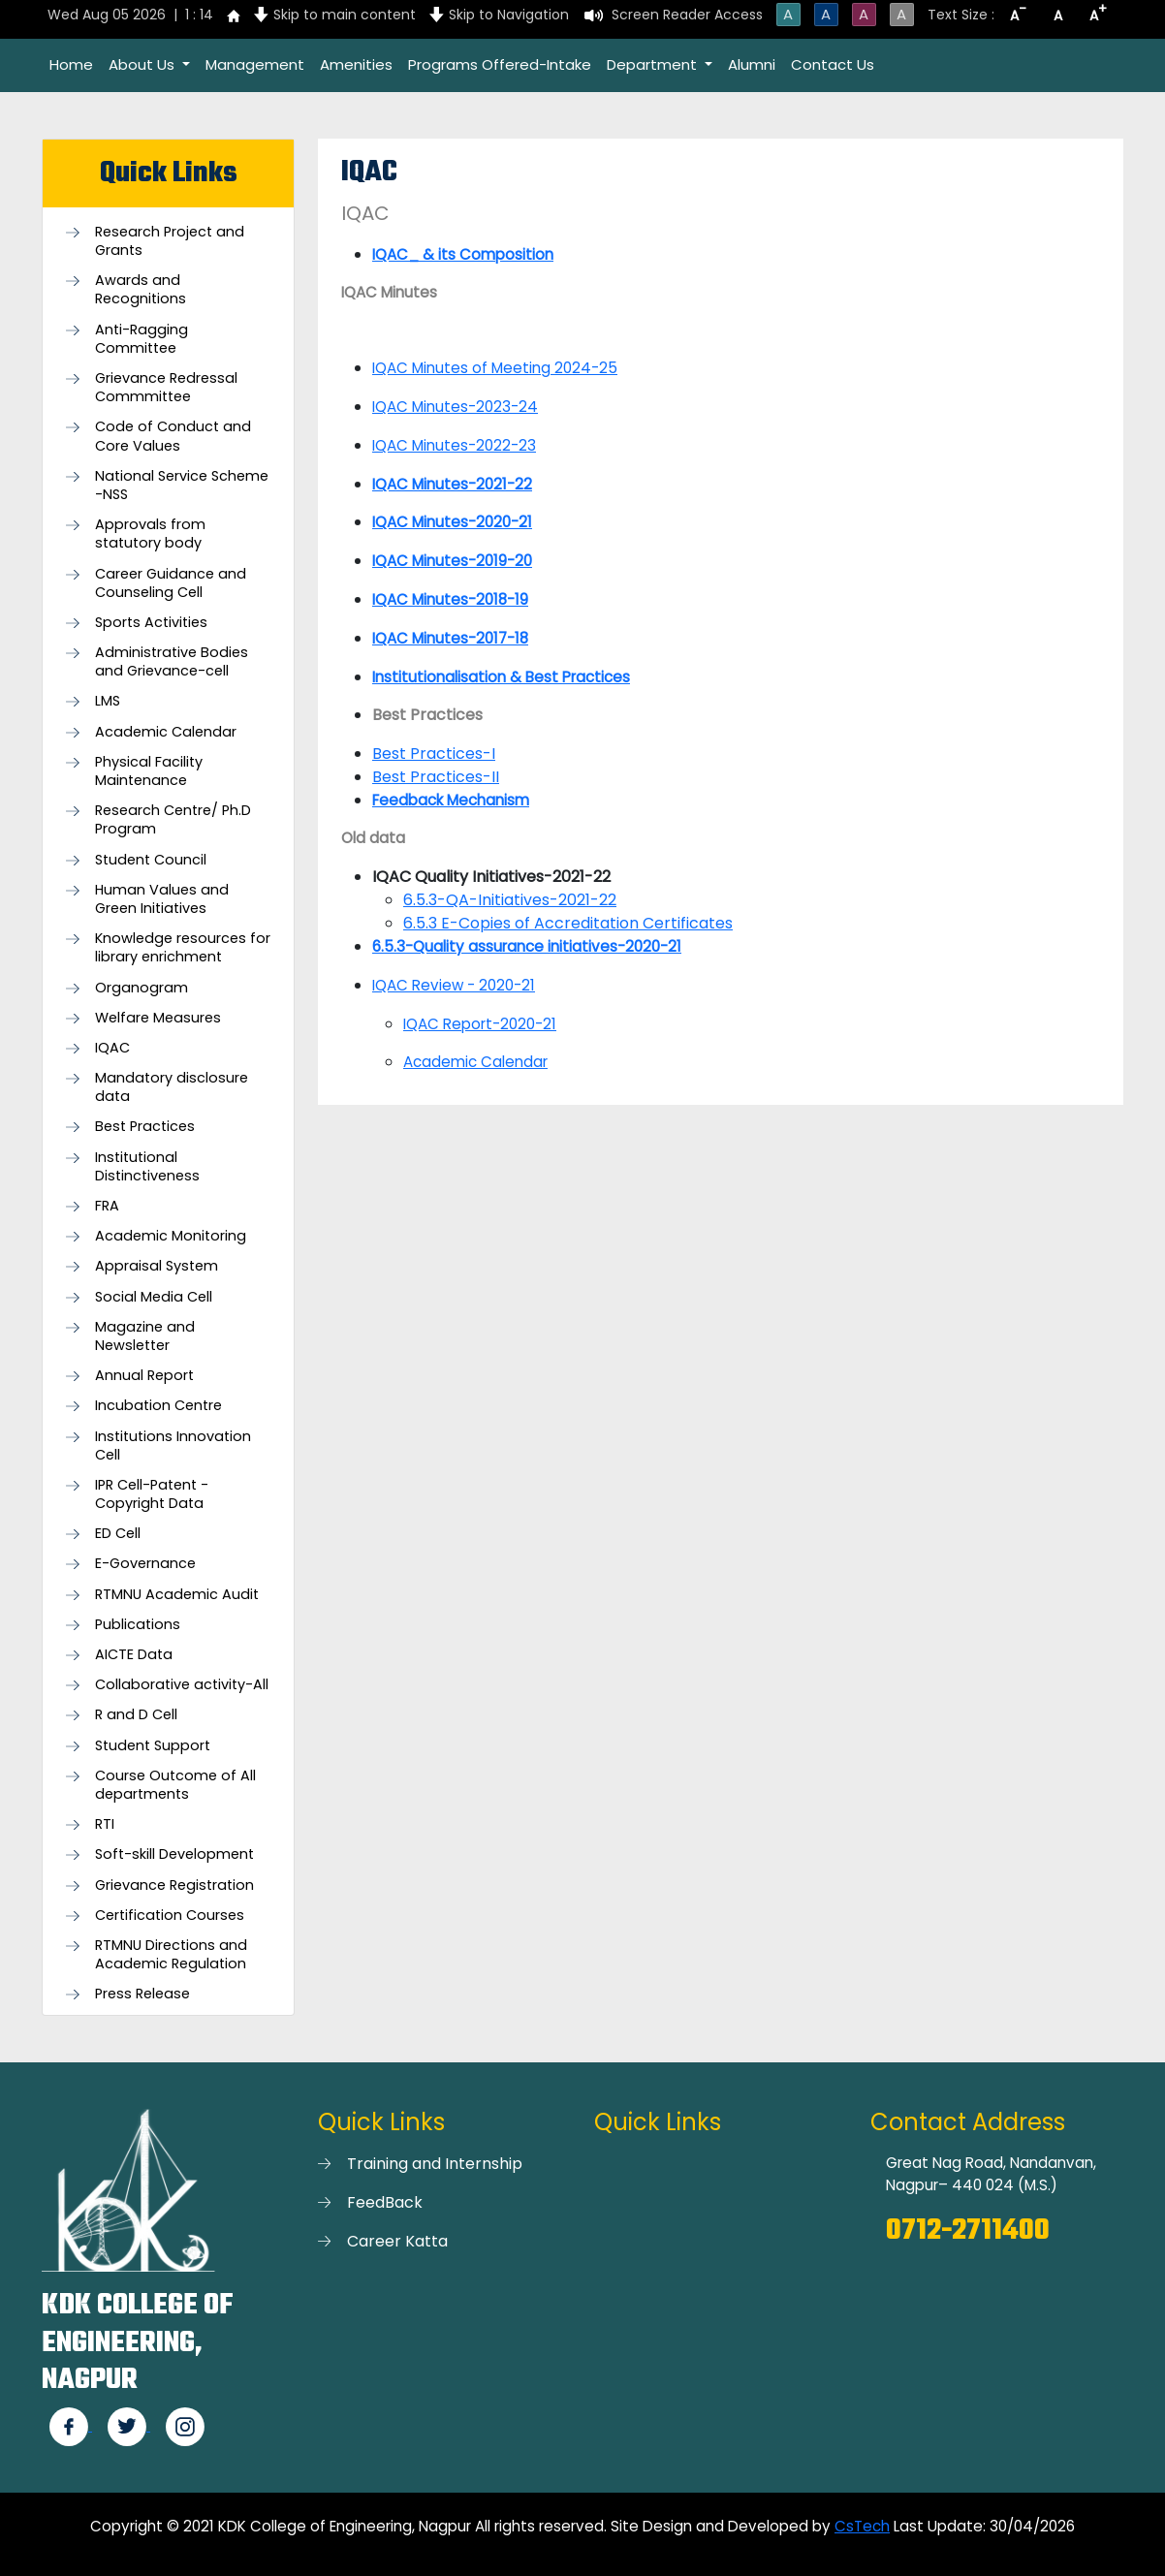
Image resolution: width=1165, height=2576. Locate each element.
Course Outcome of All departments (175, 1785)
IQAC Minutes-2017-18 (450, 638)
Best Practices (145, 1126)
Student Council (150, 860)
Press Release (142, 1994)
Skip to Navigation (509, 14)
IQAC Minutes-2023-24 (455, 406)
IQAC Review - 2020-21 (453, 985)
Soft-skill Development (174, 1854)
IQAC (112, 1048)
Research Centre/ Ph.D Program (173, 819)
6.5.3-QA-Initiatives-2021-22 (509, 900)
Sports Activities (151, 622)
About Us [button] (143, 64)
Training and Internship (434, 2163)
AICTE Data (134, 1655)
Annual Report (144, 1376)
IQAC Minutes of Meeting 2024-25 (494, 368)
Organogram (141, 988)
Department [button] (654, 64)
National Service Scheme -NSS (181, 485)
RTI (104, 1824)
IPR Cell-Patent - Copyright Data (151, 1494)
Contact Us (832, 64)
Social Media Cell (153, 1297)
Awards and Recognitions (140, 289)
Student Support (152, 1746)
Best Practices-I (433, 753)
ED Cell (118, 1533)
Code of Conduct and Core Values (173, 436)
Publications (137, 1625)
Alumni (751, 64)
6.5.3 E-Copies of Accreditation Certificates (568, 923)
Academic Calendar (165, 732)
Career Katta (397, 2241)
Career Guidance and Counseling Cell (170, 583)
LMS (107, 701)
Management (254, 64)
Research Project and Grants (169, 241)
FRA (107, 1206)
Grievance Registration (174, 1885)
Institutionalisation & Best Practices (501, 677)
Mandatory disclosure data (171, 1087)
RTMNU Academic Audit (177, 1595)
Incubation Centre (158, 1406)
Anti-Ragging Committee (141, 339)
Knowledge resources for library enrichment (182, 947)
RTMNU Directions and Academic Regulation (171, 1954)
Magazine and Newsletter (145, 1336)
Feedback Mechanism (450, 800)
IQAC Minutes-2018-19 (450, 599)
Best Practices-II (435, 777)
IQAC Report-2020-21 (479, 1024)
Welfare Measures (158, 1018)
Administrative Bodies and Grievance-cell (171, 662)
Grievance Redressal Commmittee (166, 387)
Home (71, 64)
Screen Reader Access (687, 14)
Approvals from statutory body (150, 534)
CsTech (862, 2526)
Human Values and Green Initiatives (162, 899)
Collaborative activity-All (181, 1685)
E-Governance (145, 1564)
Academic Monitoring (170, 1236)
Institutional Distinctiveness (147, 1166)
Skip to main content (344, 14)
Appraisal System (156, 1266)
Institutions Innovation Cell (173, 1446)
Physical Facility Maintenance (149, 771)
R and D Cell (136, 1715)
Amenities (356, 64)
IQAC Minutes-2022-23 (454, 445)
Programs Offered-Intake (499, 64)
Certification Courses (169, 1915)
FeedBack (385, 2202)
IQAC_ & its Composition (462, 254)
